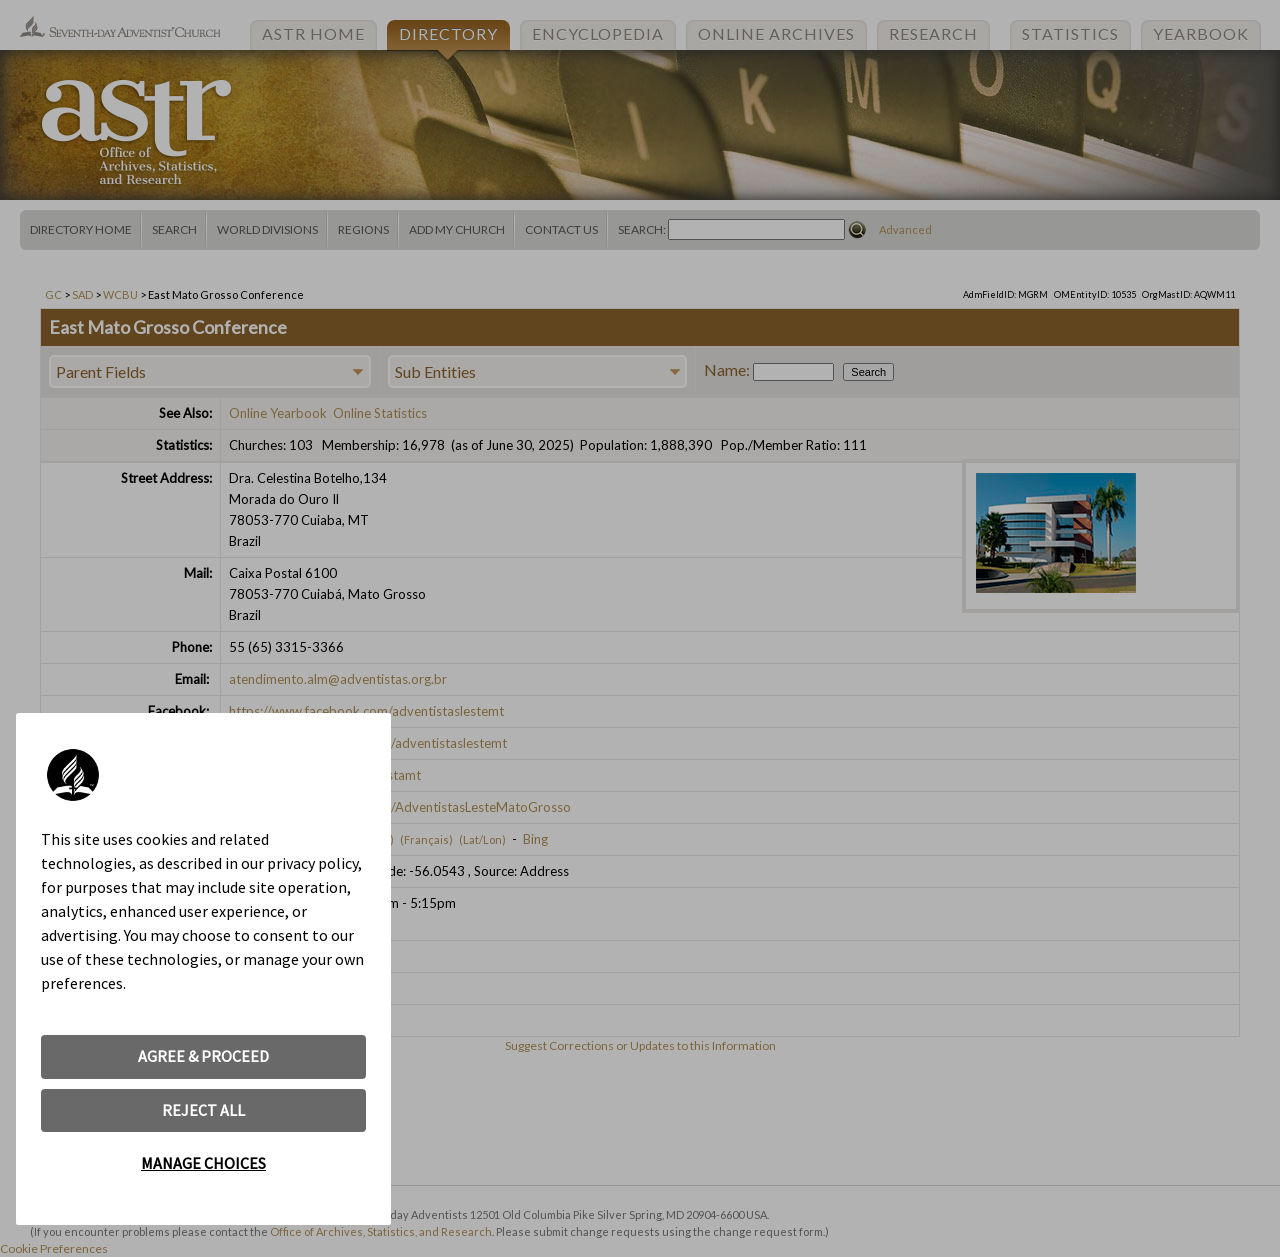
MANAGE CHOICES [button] (203, 1163)
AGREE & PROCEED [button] (203, 1056)
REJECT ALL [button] (203, 1110)
